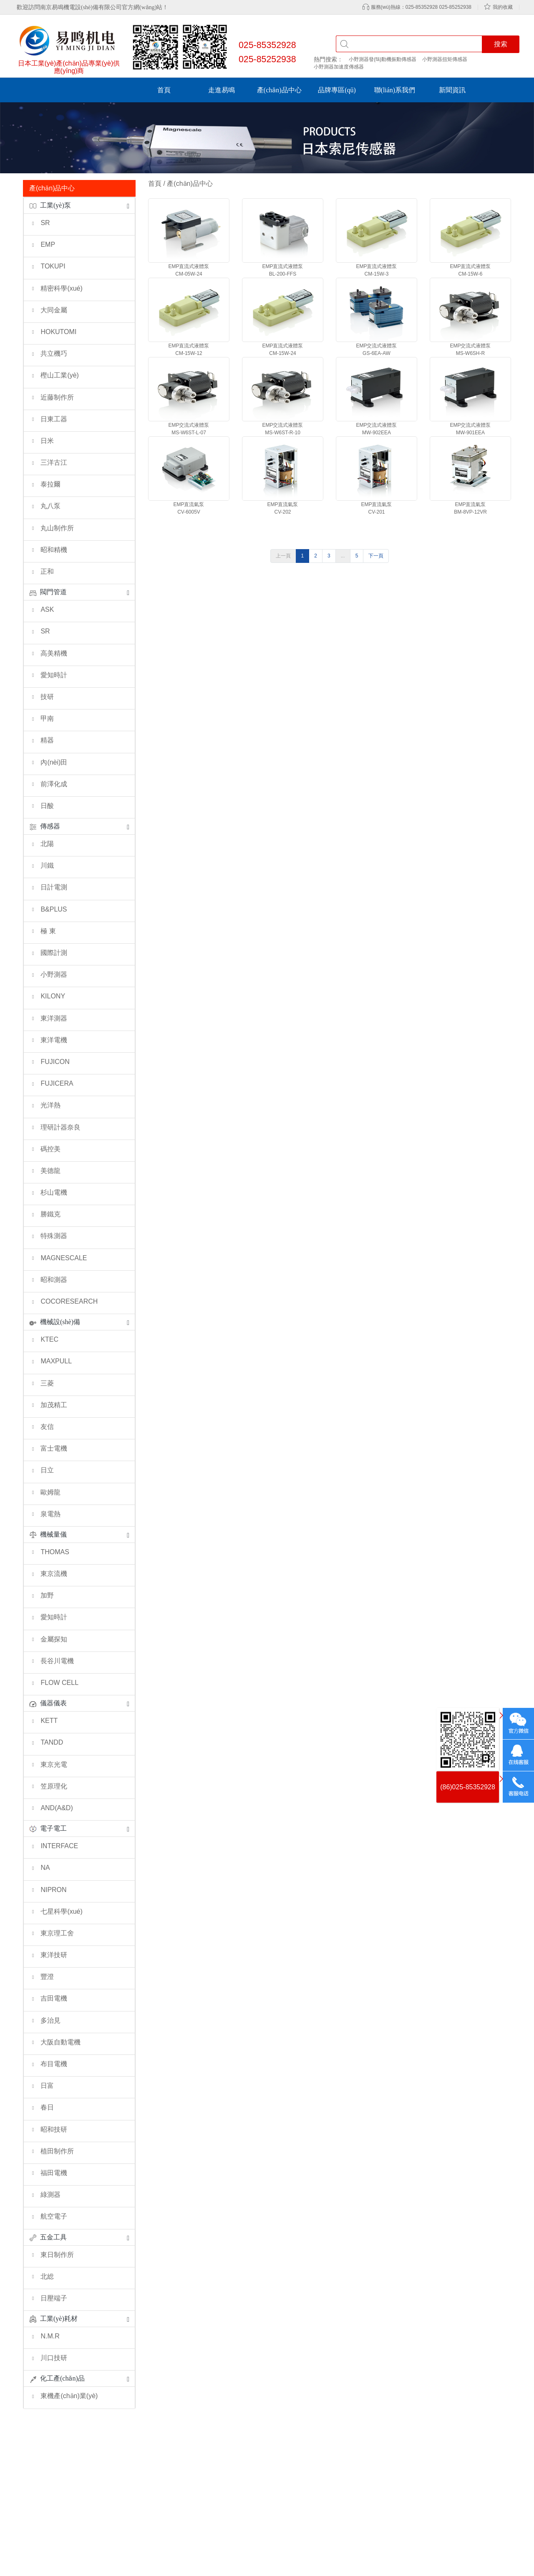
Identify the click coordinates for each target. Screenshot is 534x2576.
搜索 (500, 44)
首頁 (164, 90)
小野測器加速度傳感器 (339, 67)
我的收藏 (503, 7)
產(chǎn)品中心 (279, 90)
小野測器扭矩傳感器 (444, 59)
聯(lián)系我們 (395, 90)
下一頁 (375, 556)
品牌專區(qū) (337, 90)
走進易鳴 (221, 90)
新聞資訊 (452, 90)
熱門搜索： (328, 59)
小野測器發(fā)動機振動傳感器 (382, 59)
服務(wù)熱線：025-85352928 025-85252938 (421, 7)
